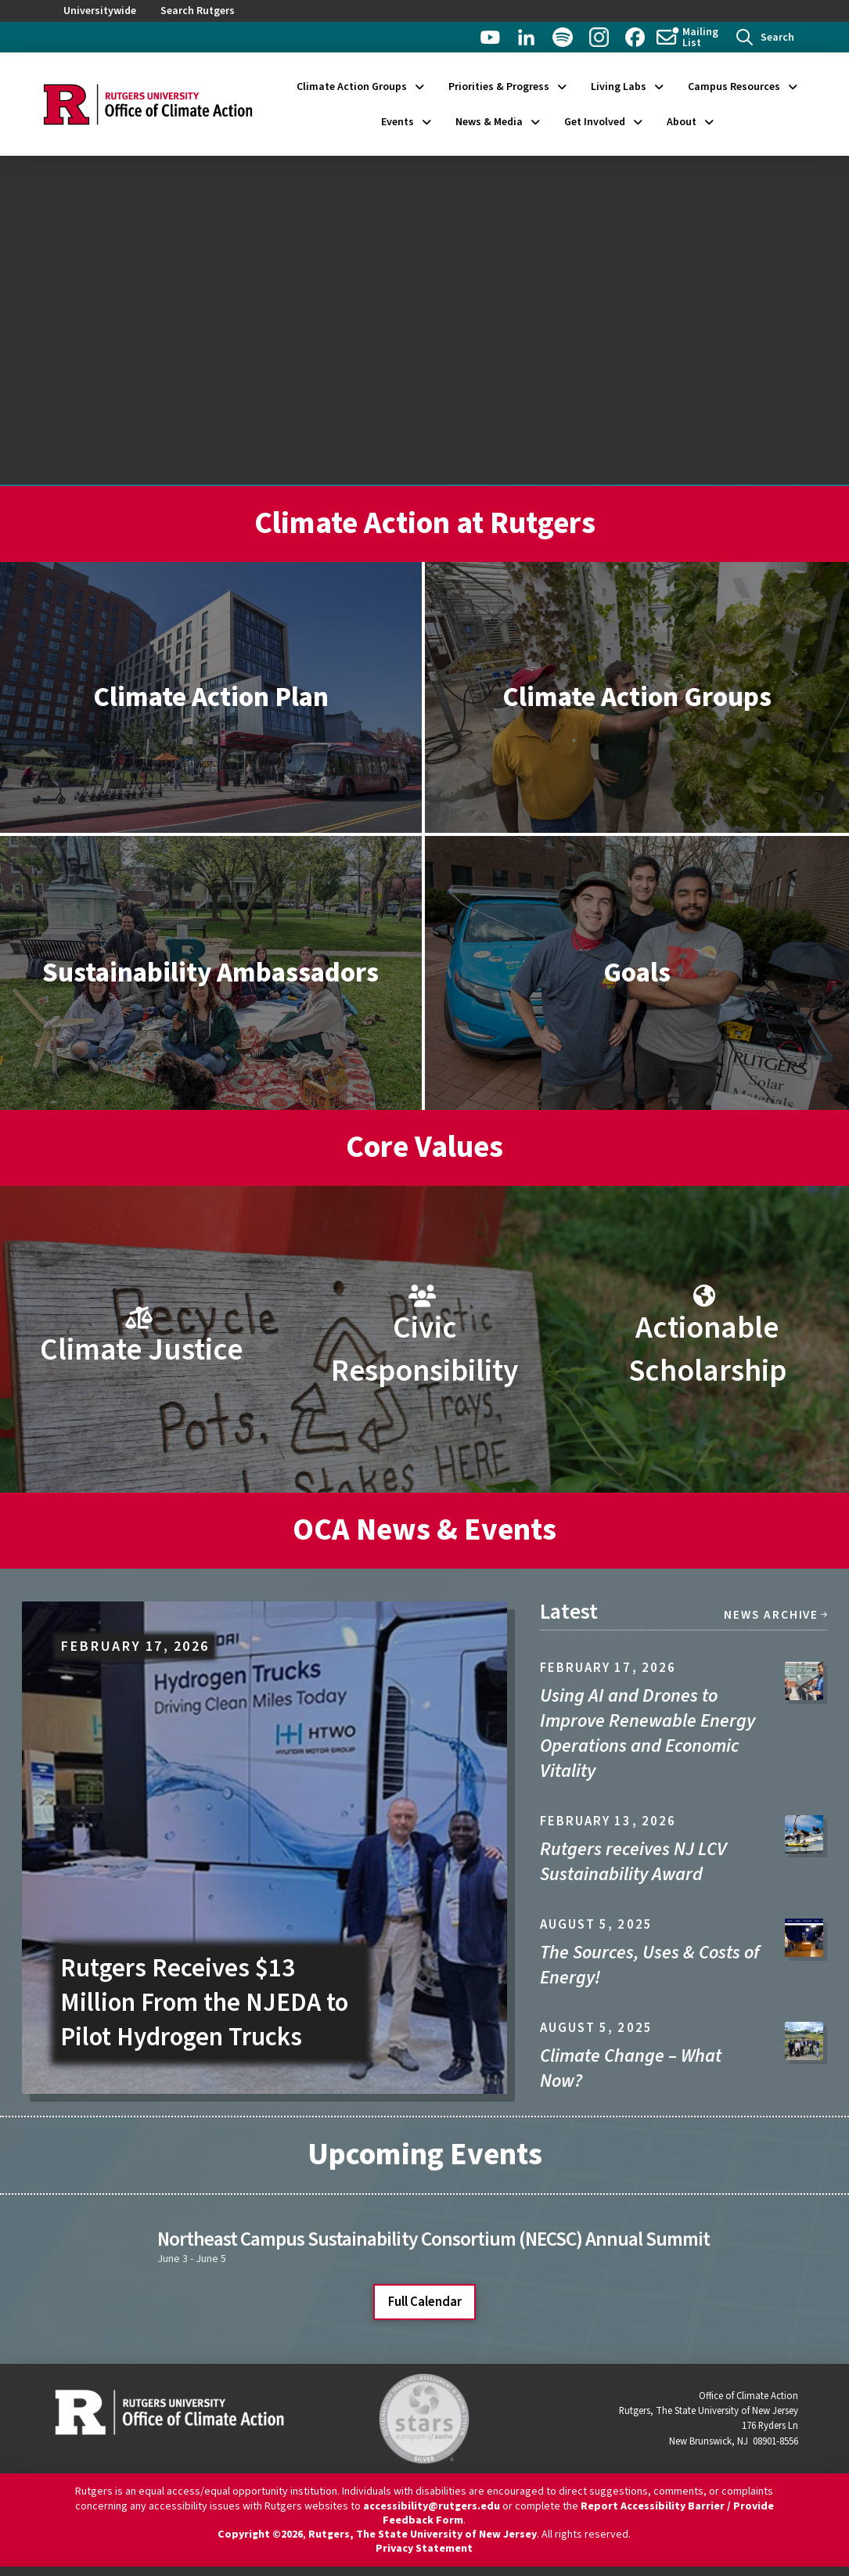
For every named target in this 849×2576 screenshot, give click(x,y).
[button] (765, 37)
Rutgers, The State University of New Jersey (422, 2534)
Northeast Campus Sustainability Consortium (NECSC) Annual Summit (433, 2239)
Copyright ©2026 (260, 2534)
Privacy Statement (424, 2548)
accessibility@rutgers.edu (431, 2506)
